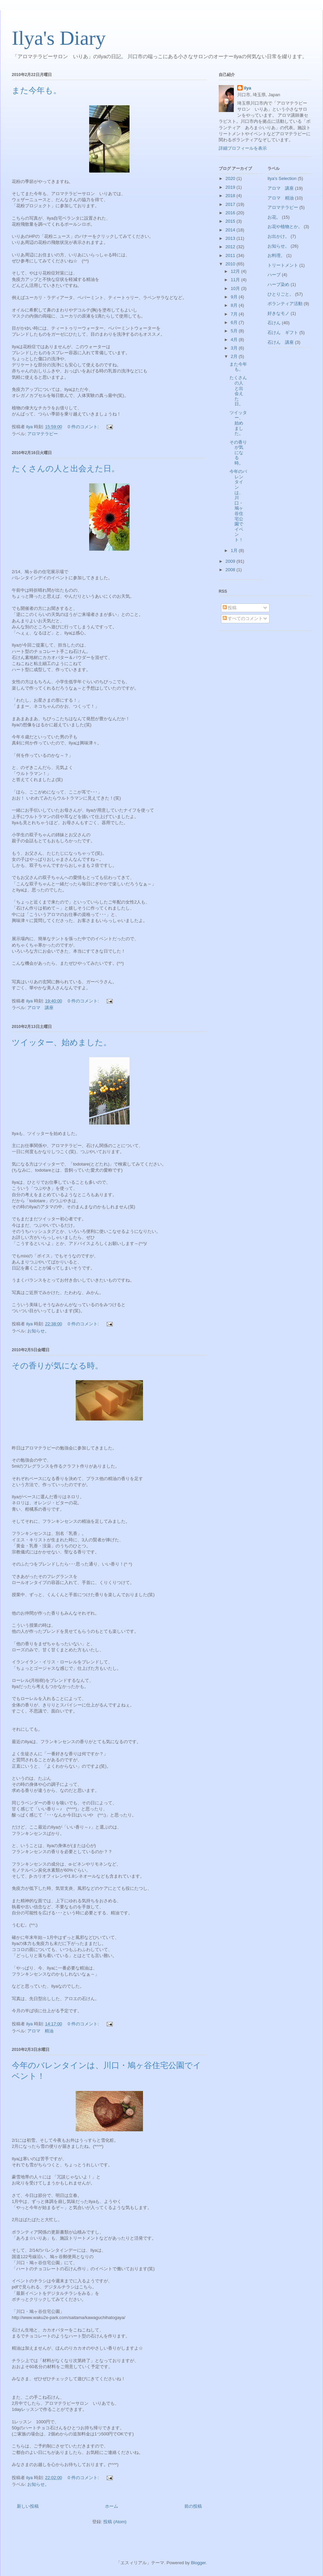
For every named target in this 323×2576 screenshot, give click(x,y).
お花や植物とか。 (284, 226)
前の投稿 (193, 2506)
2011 (231, 255)
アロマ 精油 (40, 2030)
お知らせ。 (38, 1330)
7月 (235, 314)
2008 (231, 569)
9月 (235, 296)
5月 (235, 330)
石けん (274, 322)
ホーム (111, 2506)
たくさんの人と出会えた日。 (65, 468)
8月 (235, 305)
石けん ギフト (282, 332)
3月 (235, 348)
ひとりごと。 (280, 294)
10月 (236, 288)
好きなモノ (278, 313)
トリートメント (282, 265)
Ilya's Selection (281, 178)
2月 (235, 356)
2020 (231, 178)
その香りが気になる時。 (57, 1365)
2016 (231, 212)
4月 (235, 339)
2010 (231, 263)
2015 (231, 221)
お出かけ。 (278, 236)
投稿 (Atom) (115, 2521)
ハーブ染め (278, 284)
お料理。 (276, 255)
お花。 (274, 217)
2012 (231, 246)
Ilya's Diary (59, 38)
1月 (235, 550)
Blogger (198, 2562)
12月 (236, 271)
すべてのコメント (243, 618)
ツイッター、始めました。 (61, 1042)
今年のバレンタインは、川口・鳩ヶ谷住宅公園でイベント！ (238, 505)
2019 (231, 187)
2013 (231, 238)
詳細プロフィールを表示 (243, 148)
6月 (235, 322)
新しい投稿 (28, 2506)
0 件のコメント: (84, 426)
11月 (236, 279)
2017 (231, 204)
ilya (247, 87)
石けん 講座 (280, 342)
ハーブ (274, 274)
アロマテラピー (42, 433)
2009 (231, 561)
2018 (231, 195)
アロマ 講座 (40, 1007)
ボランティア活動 (284, 303)
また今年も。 (36, 90)
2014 (231, 229)
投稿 (230, 607)
